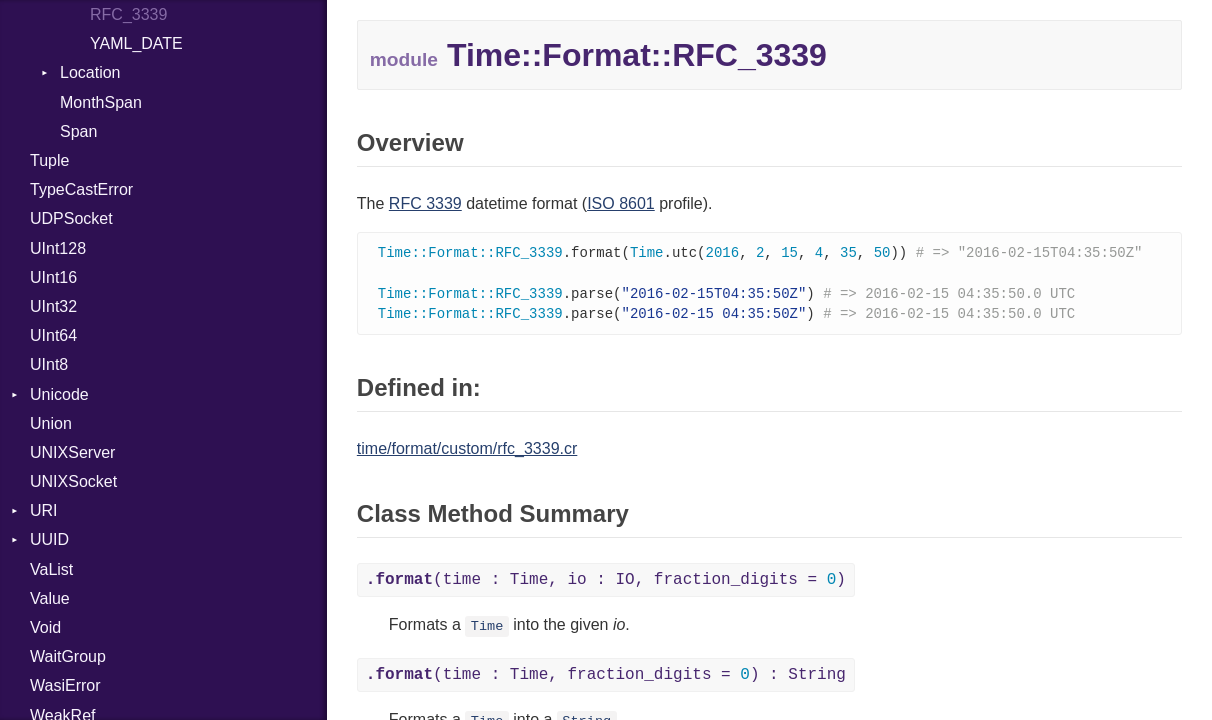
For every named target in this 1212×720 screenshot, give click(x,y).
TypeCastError (81, 189)
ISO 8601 (621, 203)
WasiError (65, 685)
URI (44, 510)
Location (90, 72)
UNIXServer (72, 452)
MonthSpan (101, 102)
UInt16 (53, 277)
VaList (51, 569)
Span (78, 131)
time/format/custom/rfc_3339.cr (467, 452)
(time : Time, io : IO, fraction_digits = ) (606, 584)
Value (50, 598)
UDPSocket (71, 218)
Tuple (49, 160)
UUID (49, 539)
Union (51, 423)
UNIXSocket (73, 481)
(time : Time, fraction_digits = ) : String (606, 679)
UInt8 (49, 364)
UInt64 (53, 335)
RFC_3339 (128, 14)
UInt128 (58, 248)
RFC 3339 (425, 203)
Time (487, 630)
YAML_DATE (136, 43)
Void (45, 627)
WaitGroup (68, 656)
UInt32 (53, 306)
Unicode (59, 394)
